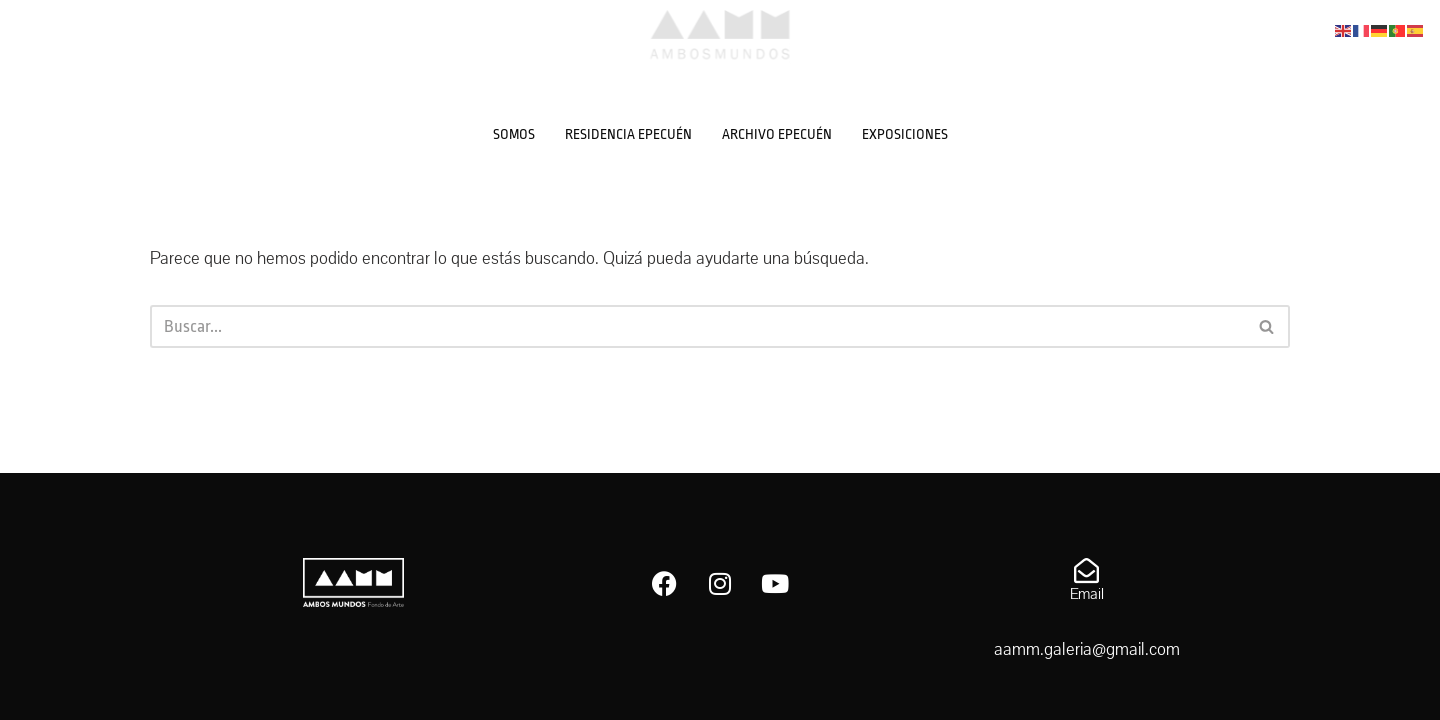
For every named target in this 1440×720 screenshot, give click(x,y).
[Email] (1086, 570)
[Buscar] (697, 326)
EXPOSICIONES (905, 134)
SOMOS (514, 134)
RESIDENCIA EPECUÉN (628, 134)
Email (1087, 594)
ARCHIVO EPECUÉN (777, 134)
